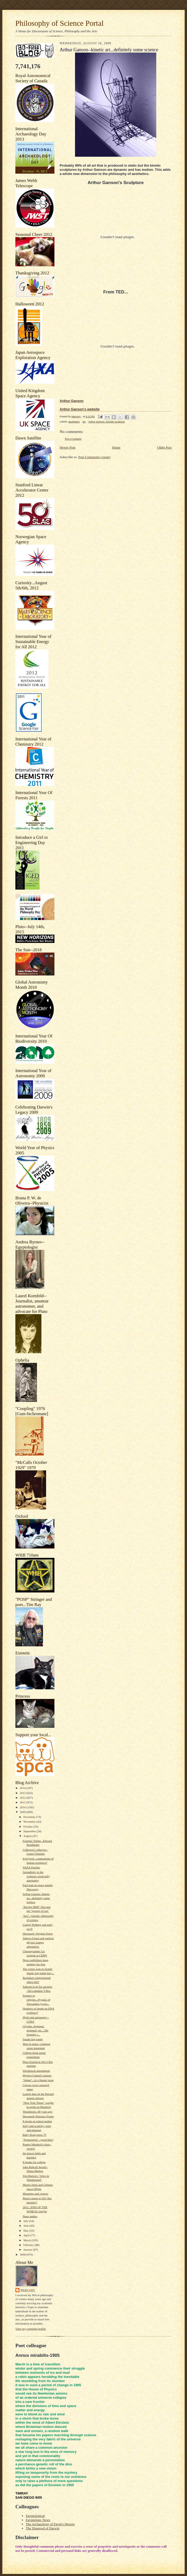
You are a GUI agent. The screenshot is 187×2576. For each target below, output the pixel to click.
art (84, 421)
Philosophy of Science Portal (59, 23)
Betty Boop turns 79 (34, 2134)
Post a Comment (73, 438)
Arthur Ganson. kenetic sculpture (106, 421)
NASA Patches (31, 1867)
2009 (23, 1811)
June (26, 2225)
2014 (23, 1788)
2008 (23, 2254)
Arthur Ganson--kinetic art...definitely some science (36, 1898)
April (26, 2235)
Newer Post (67, 447)
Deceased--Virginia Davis (38, 1933)
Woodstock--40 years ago (37, 2111)
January (28, 2249)
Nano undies (30, 2216)
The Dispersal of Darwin (42, 2528)
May (26, 2230)
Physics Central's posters (37, 2075)
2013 (23, 1792)
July (26, 2220)
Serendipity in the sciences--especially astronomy (36, 1876)
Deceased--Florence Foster (38, 2116)
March (27, 2240)
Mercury (28, 2290)
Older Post (164, 447)
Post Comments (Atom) (94, 457)
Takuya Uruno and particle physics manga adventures (38, 1942)
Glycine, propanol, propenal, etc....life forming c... (35, 2030)
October (28, 1826)
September (30, 1831)
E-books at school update (37, 2121)
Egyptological (35, 2516)
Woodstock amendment (36, 2070)
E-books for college (34, 2162)
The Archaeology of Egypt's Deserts (50, 2524)
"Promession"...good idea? (38, 2139)
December (29, 1816)
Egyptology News (38, 2520)
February (29, 2244)
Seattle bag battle (33, 2039)
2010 (23, 1807)
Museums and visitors (35, 2193)
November (29, 1821)
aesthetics (74, 421)
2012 (23, 1797)
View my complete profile (30, 2328)
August (28, 1835)
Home (116, 447)
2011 (23, 1802)
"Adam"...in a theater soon (38, 2080)
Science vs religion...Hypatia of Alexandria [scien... (36, 1999)
